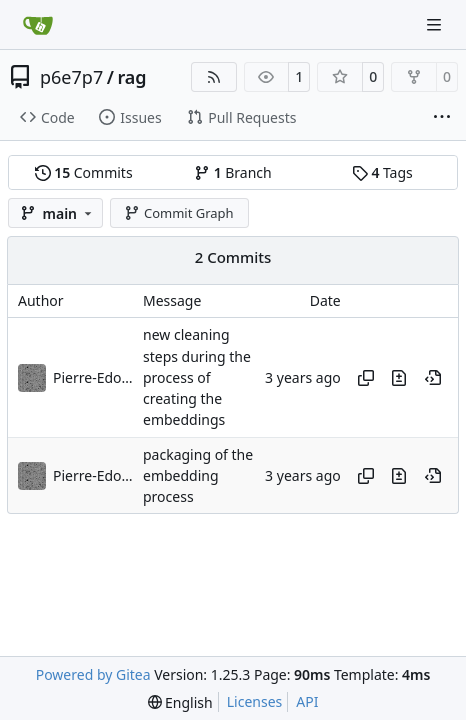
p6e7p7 (71, 77)
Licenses (255, 701)
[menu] (180, 702)
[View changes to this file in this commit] (399, 378)
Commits (84, 172)
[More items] (442, 118)
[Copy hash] (366, 378)
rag (131, 77)
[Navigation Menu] (436, 24)
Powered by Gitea (93, 674)
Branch (233, 172)
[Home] (38, 25)
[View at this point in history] (433, 378)
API (307, 701)
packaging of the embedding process (198, 476)
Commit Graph (178, 213)
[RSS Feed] (214, 77)
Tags (382, 172)
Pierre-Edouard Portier (93, 377)
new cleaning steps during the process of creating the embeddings (197, 378)
